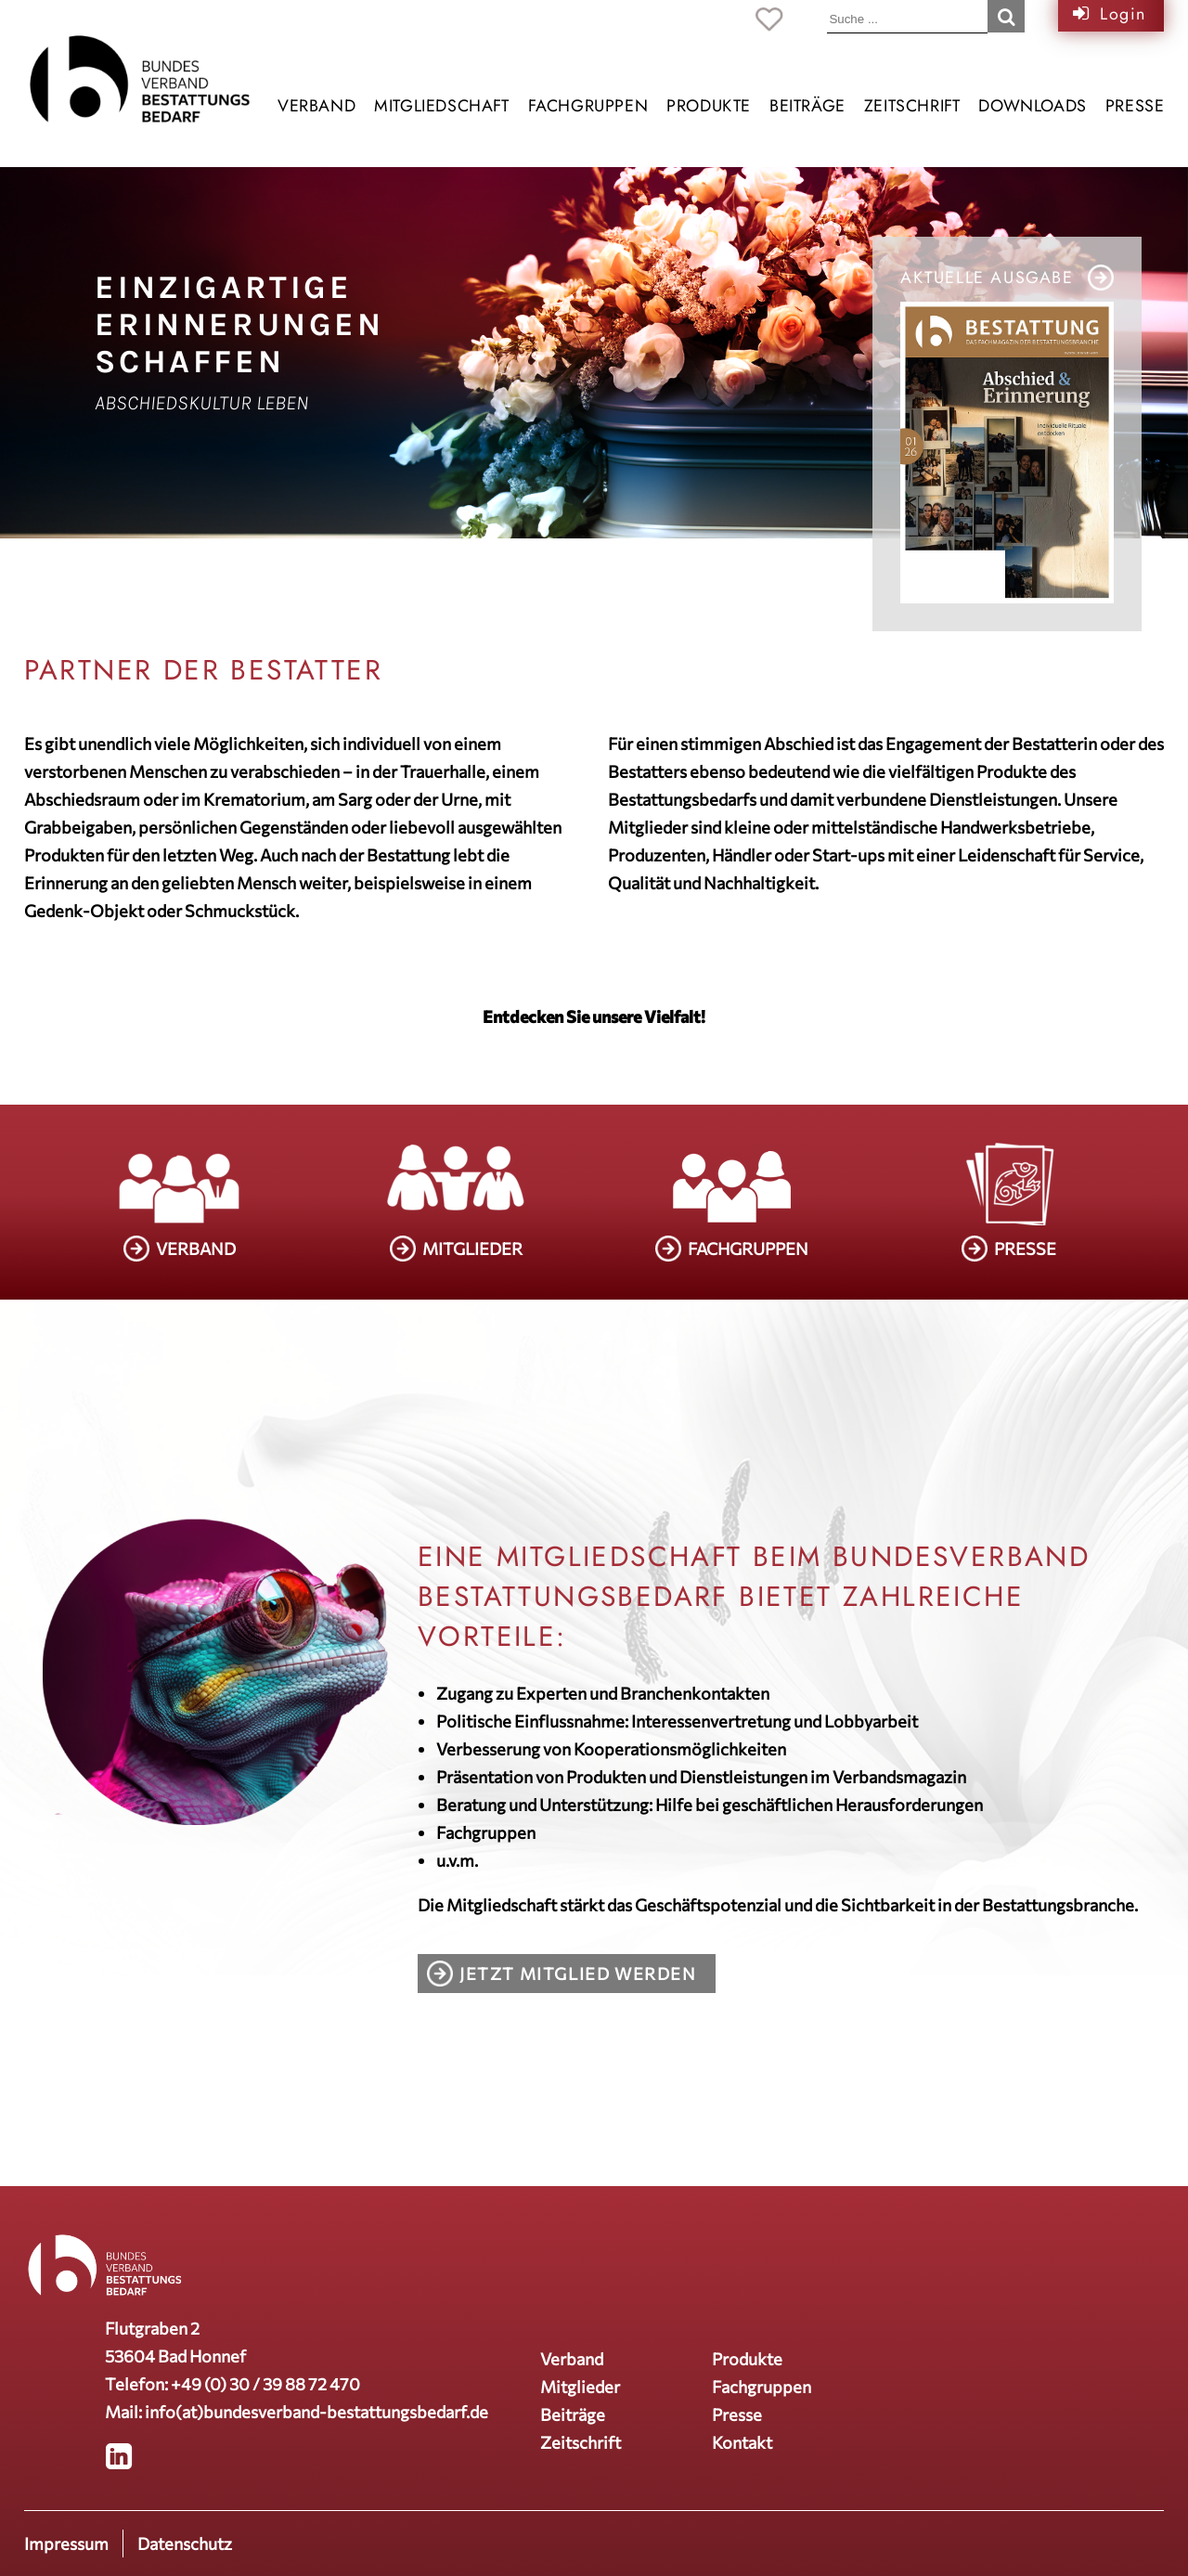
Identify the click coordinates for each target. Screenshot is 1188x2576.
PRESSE (1025, 1248)
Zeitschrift (912, 106)
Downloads (1032, 106)
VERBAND (196, 1248)
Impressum (66, 2543)
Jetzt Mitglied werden (578, 1973)
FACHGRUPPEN (748, 1248)
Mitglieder (580, 2386)
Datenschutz (184, 2543)
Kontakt (742, 2442)
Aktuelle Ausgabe (987, 277)
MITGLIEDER (472, 1248)
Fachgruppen (588, 106)
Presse (1135, 106)
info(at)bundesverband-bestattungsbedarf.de (316, 2411)
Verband (316, 106)
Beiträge (807, 106)
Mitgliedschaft (441, 106)
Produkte (708, 106)
